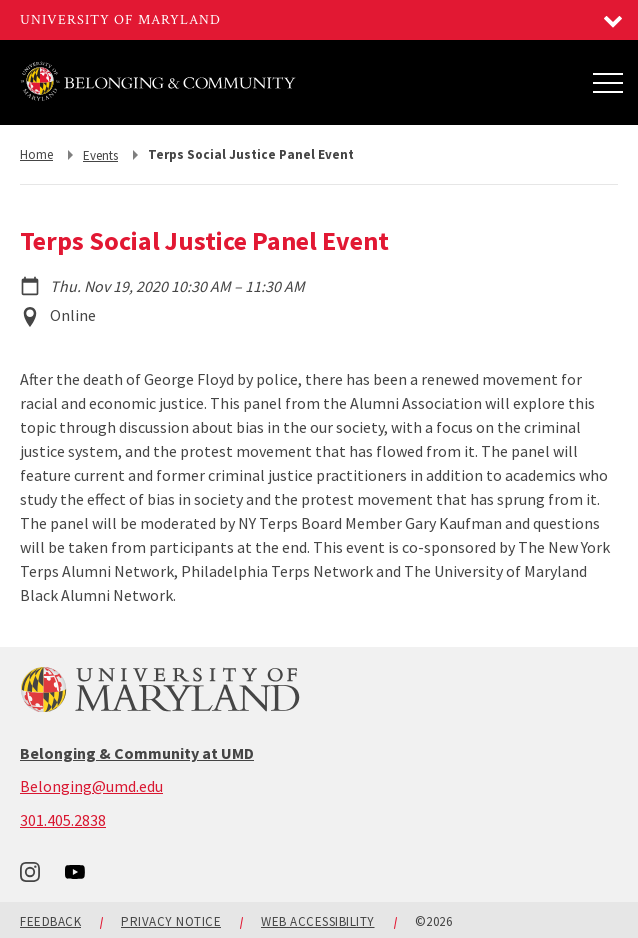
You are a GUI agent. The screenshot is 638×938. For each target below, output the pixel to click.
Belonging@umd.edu (91, 786)
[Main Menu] (608, 82)
